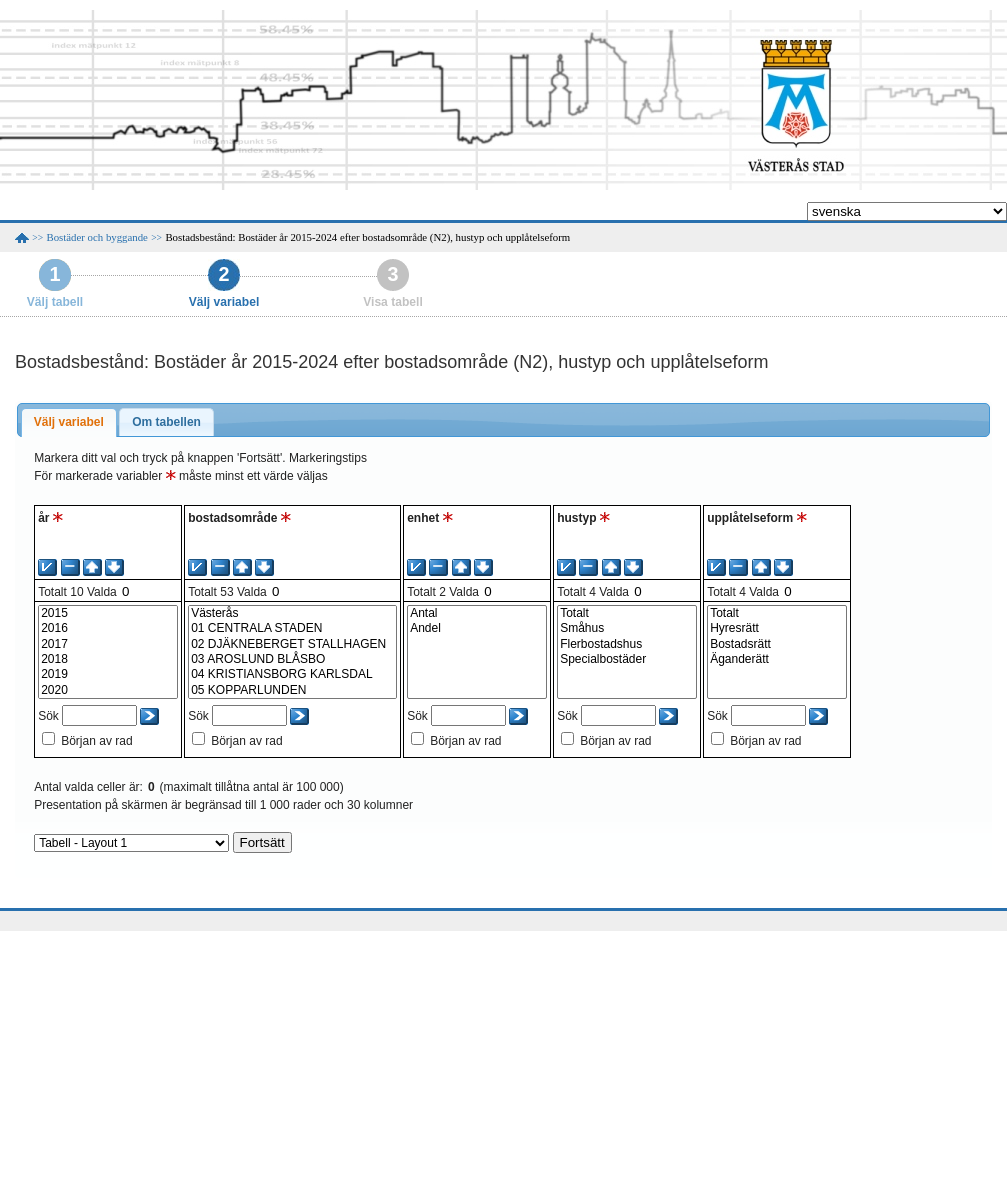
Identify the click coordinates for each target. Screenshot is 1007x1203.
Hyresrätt (777, 628)
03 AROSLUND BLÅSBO (292, 659)
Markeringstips (328, 458)
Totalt (627, 613)
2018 (108, 659)
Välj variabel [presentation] (69, 422)
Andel (477, 628)
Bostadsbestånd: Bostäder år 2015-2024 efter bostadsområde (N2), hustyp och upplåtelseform (367, 237)
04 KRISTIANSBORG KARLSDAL (292, 674)
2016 (108, 628)
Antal (477, 613)
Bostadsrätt (777, 644)
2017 (108, 644)
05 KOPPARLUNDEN (292, 690)
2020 (108, 690)
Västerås (292, 613)
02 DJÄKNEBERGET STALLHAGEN (292, 644)
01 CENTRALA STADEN (292, 628)
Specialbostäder (627, 659)
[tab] (69, 423)
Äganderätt (777, 659)
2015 (108, 613)
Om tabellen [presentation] (166, 422)
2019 (108, 674)
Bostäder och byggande (97, 237)
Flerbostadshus (627, 644)
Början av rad (96, 741)
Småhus (627, 628)
